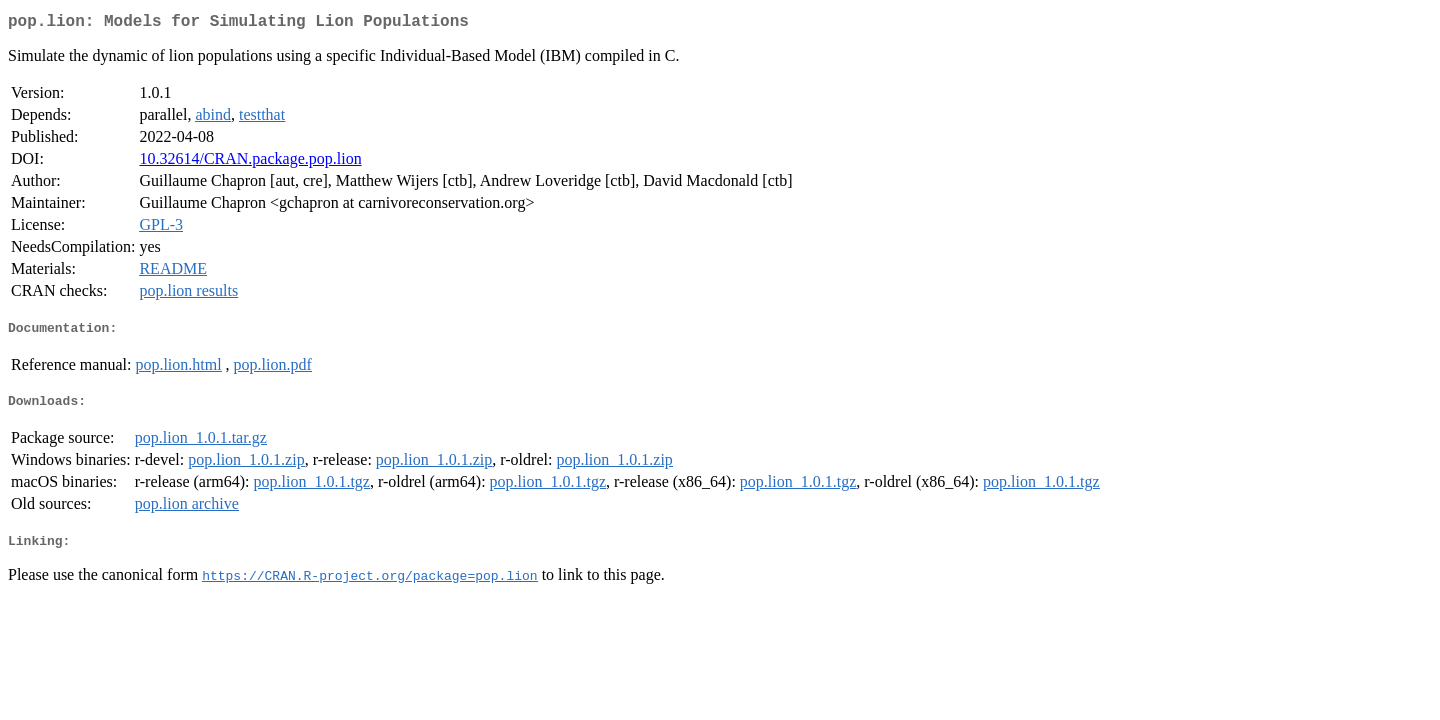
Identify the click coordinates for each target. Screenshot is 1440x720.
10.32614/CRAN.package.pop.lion (250, 162)
